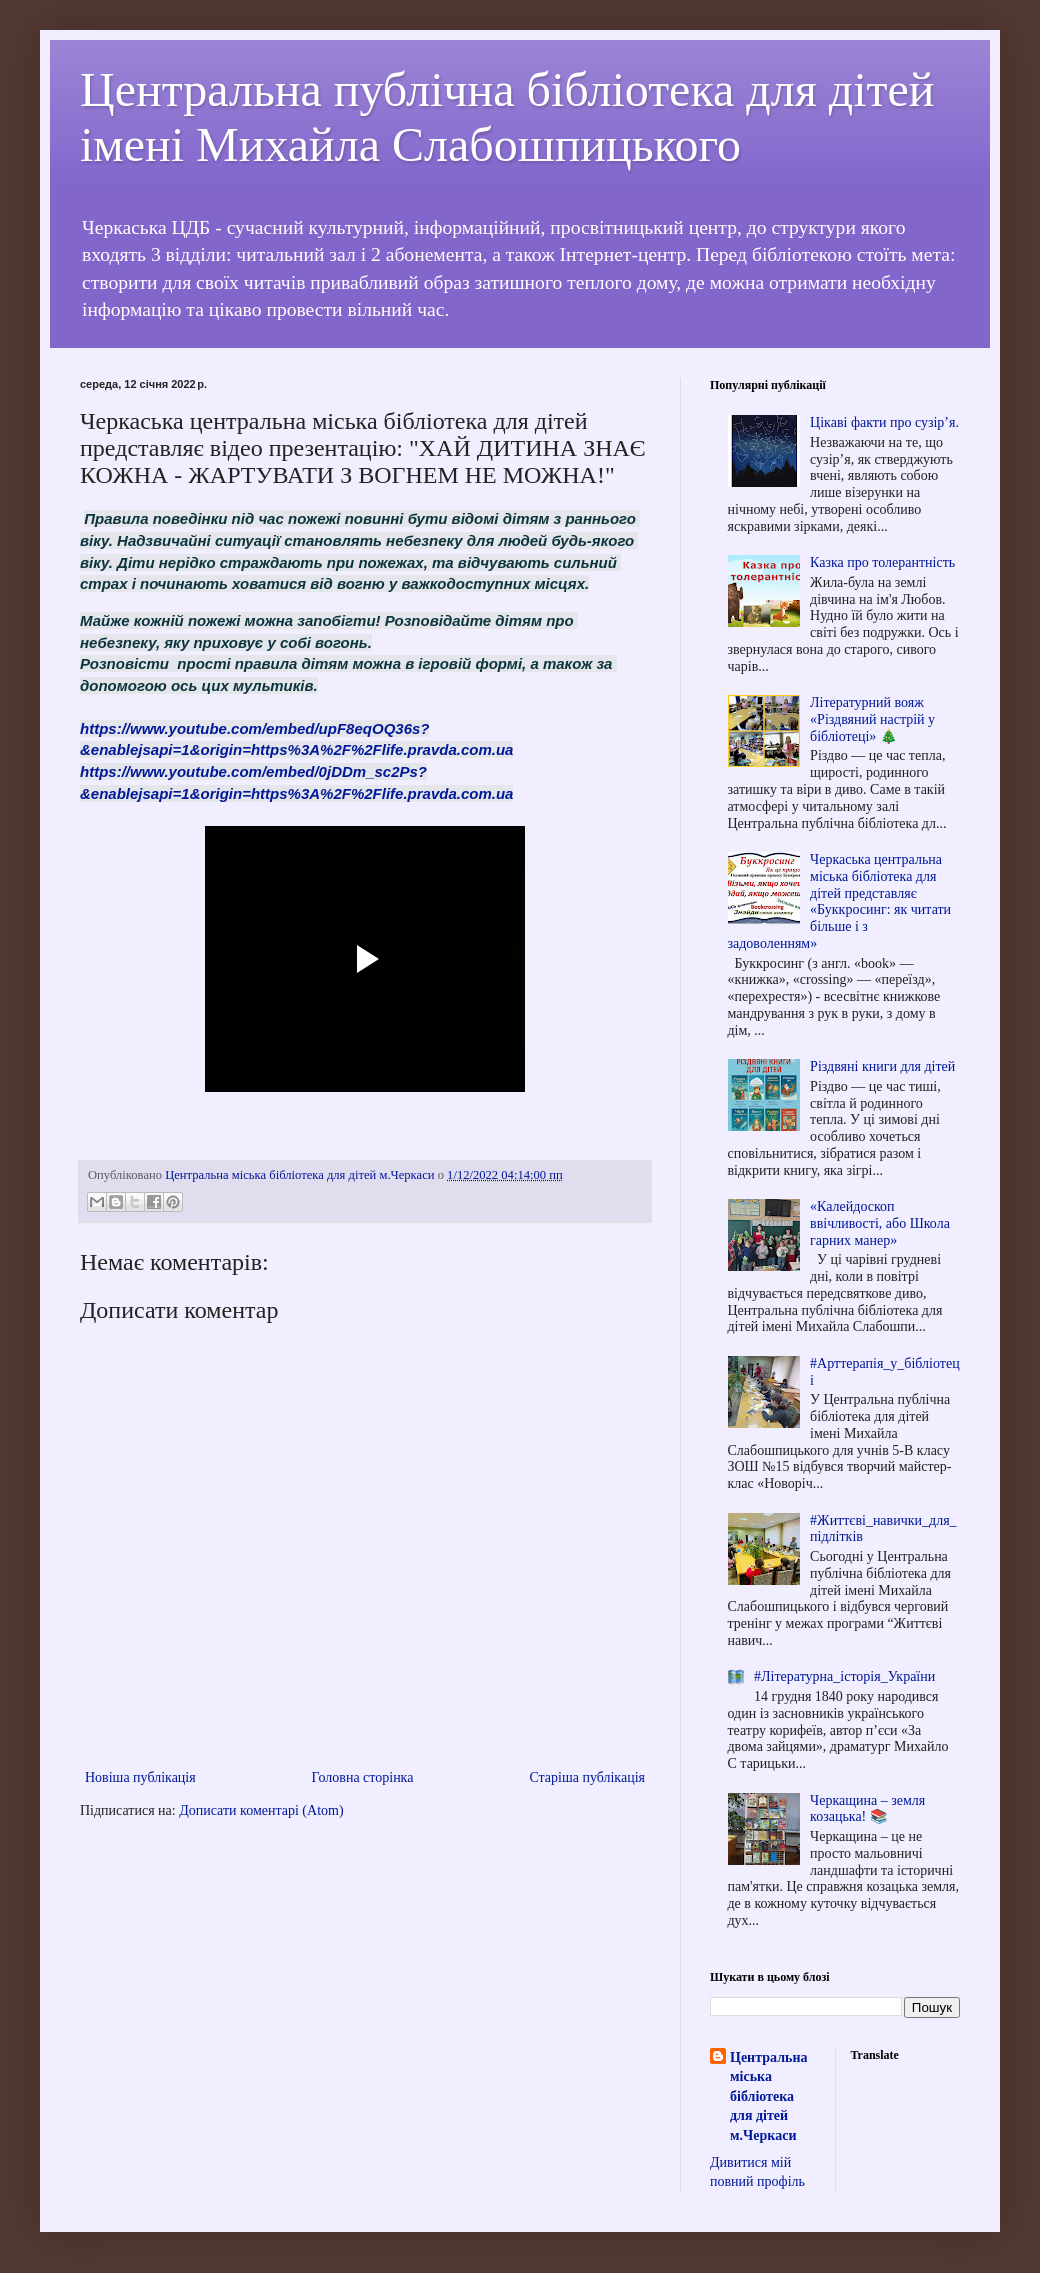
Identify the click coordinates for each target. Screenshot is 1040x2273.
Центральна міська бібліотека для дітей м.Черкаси (768, 2096)
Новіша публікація (140, 1777)
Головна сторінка (363, 1777)
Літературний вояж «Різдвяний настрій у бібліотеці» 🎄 (872, 719)
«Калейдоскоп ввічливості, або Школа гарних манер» (880, 1223)
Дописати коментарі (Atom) (261, 1810)
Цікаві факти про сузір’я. (884, 422)
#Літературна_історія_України (844, 1676)
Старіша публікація (587, 1777)
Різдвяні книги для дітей (882, 1066)
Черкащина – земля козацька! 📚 (867, 1809)
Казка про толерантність (882, 562)
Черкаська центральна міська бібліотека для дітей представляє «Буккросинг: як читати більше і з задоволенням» (840, 901)
